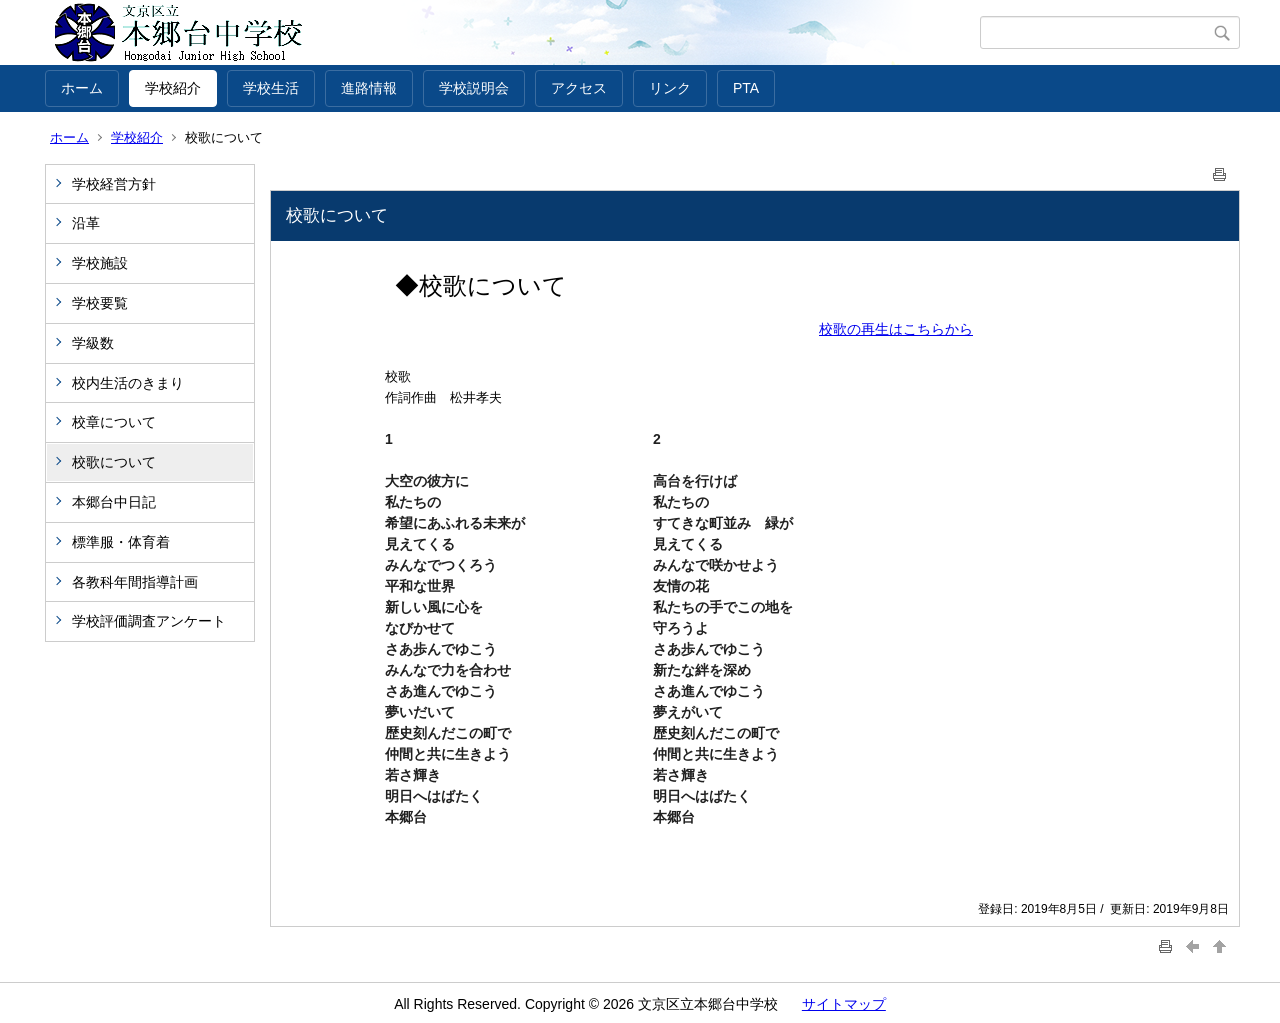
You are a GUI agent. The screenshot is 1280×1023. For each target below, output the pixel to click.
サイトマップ (844, 1004)
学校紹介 (173, 88)
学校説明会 (474, 88)
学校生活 (271, 88)
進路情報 (369, 88)
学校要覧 (100, 303)
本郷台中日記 (114, 502)
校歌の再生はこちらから (896, 329)
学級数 (93, 343)
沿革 (86, 223)
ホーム (82, 88)
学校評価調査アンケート (149, 621)
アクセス (579, 88)
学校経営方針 (114, 184)
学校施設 (100, 263)
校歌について (114, 462)
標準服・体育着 (121, 542)
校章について (114, 422)
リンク (670, 88)
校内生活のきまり (128, 383)
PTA (746, 88)
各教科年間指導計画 (135, 582)
